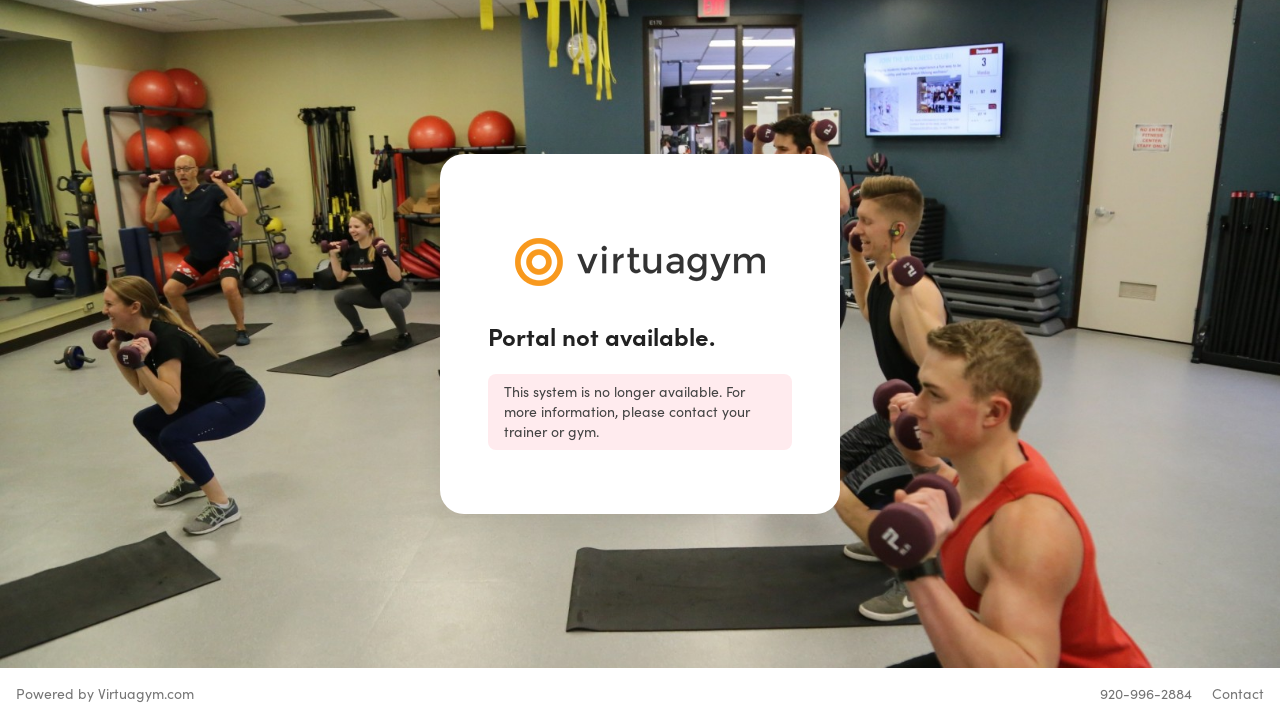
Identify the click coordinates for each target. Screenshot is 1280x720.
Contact (1238, 693)
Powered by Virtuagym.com (105, 693)
